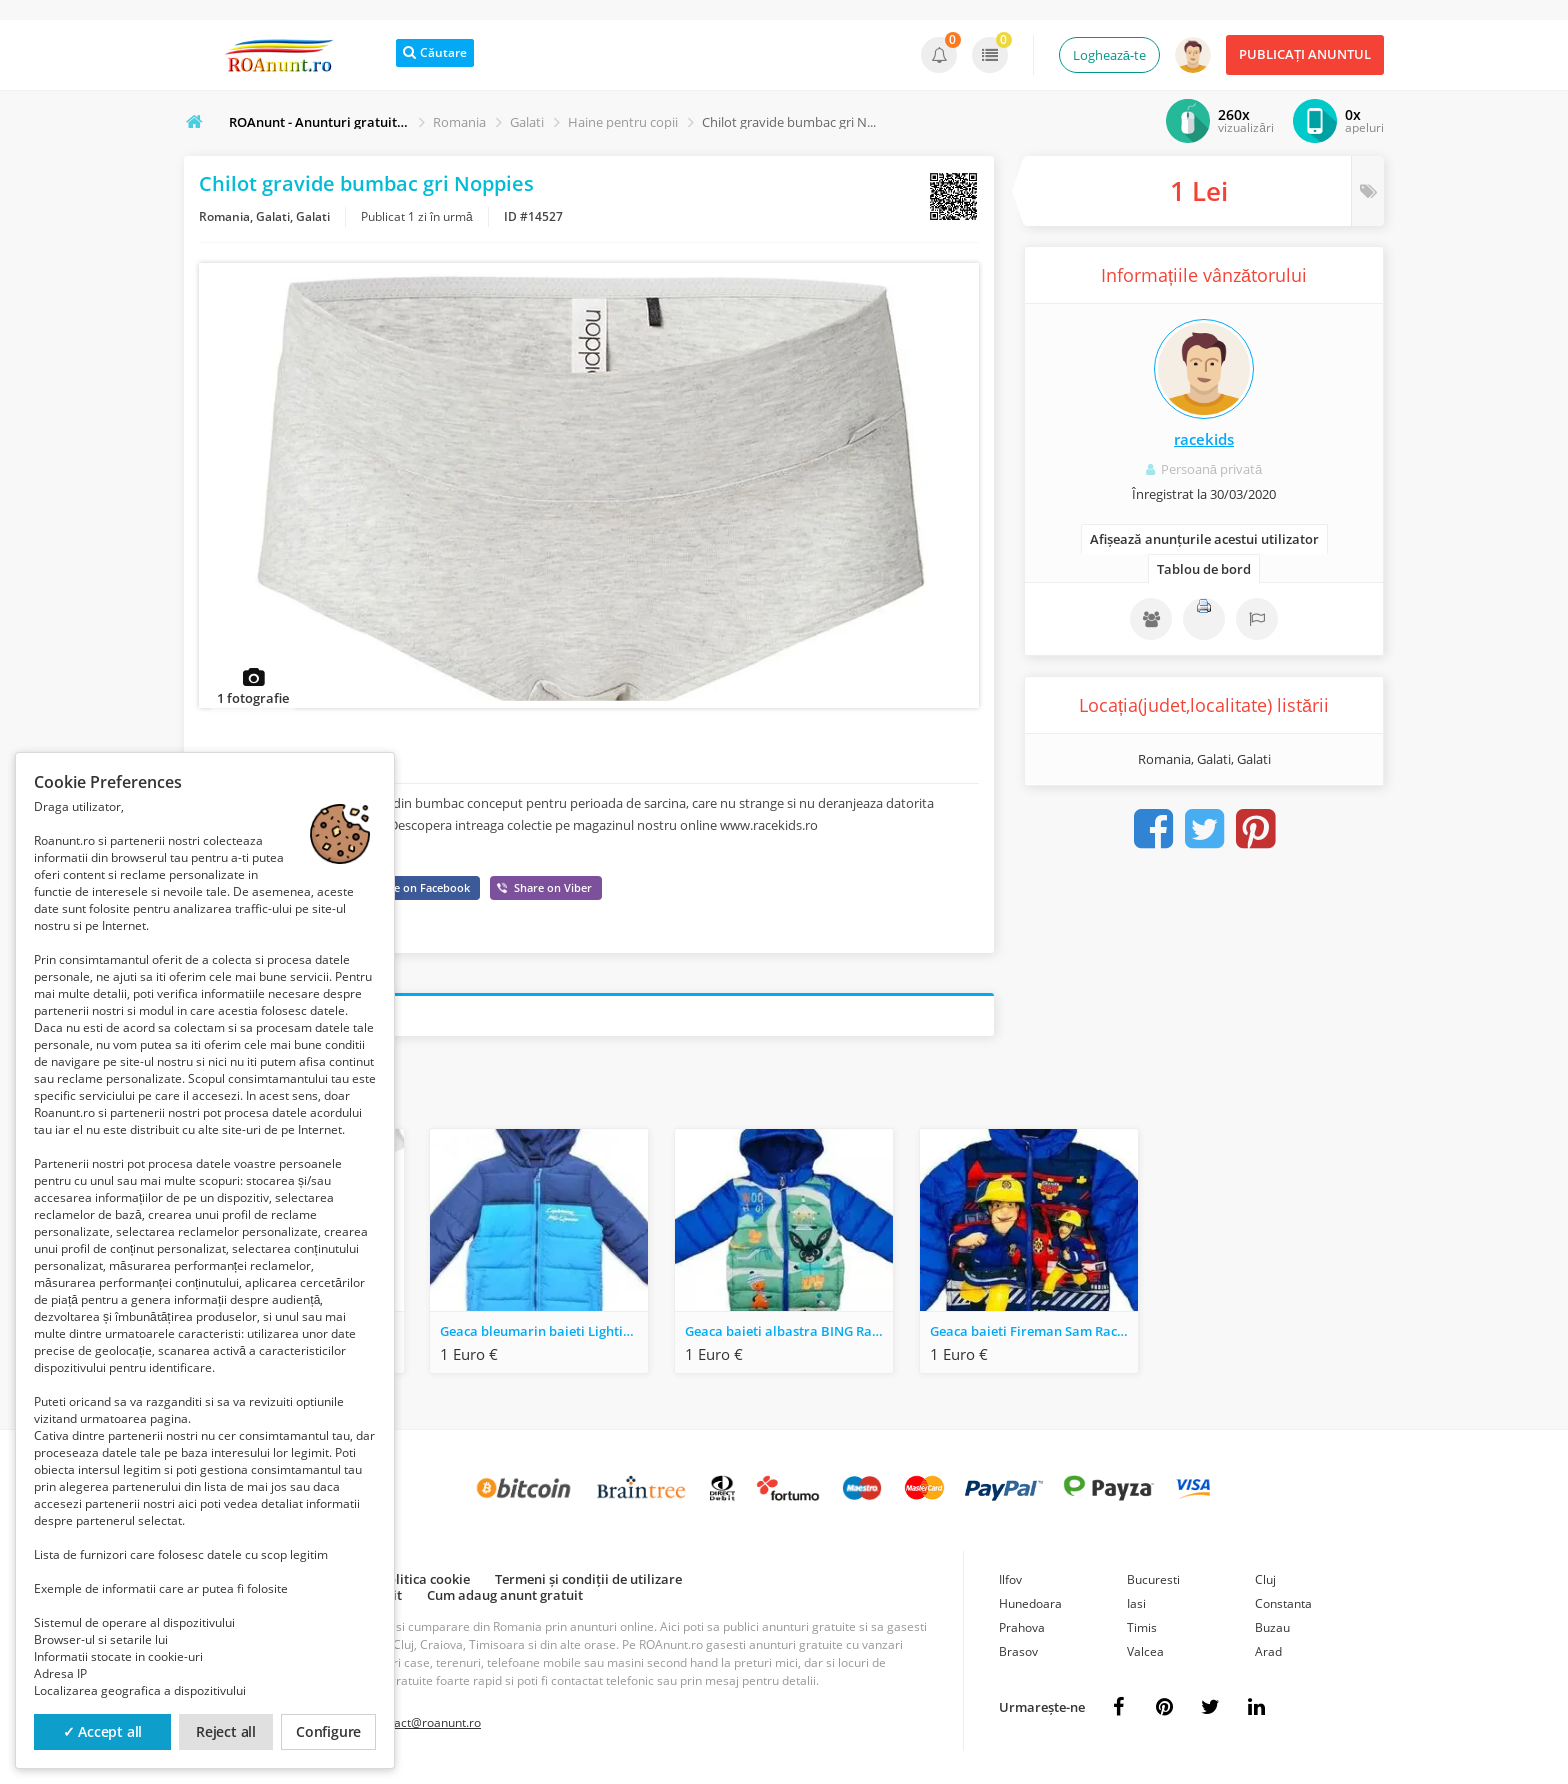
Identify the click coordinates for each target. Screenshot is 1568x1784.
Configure (328, 1731)
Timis (1142, 1630)
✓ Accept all (103, 1731)
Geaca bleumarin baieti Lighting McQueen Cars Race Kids (544, 1334)
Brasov (1018, 1654)
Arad (1268, 1654)
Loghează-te (1109, 55)
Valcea (1145, 1654)
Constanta (1283, 1606)
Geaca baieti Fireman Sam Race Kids (1034, 1334)
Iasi (1136, 1606)
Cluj (1265, 1582)
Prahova (1022, 1630)
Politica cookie (425, 1582)
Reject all (226, 1731)
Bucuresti (1153, 1582)
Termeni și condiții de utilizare (588, 1582)
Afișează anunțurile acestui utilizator (1204, 539)
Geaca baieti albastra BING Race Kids (789, 1334)
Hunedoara (1030, 1606)
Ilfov (1010, 1582)
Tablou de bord (1204, 569)
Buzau (1272, 1630)
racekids (1204, 439)
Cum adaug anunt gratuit (505, 1598)
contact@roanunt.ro (425, 1725)
